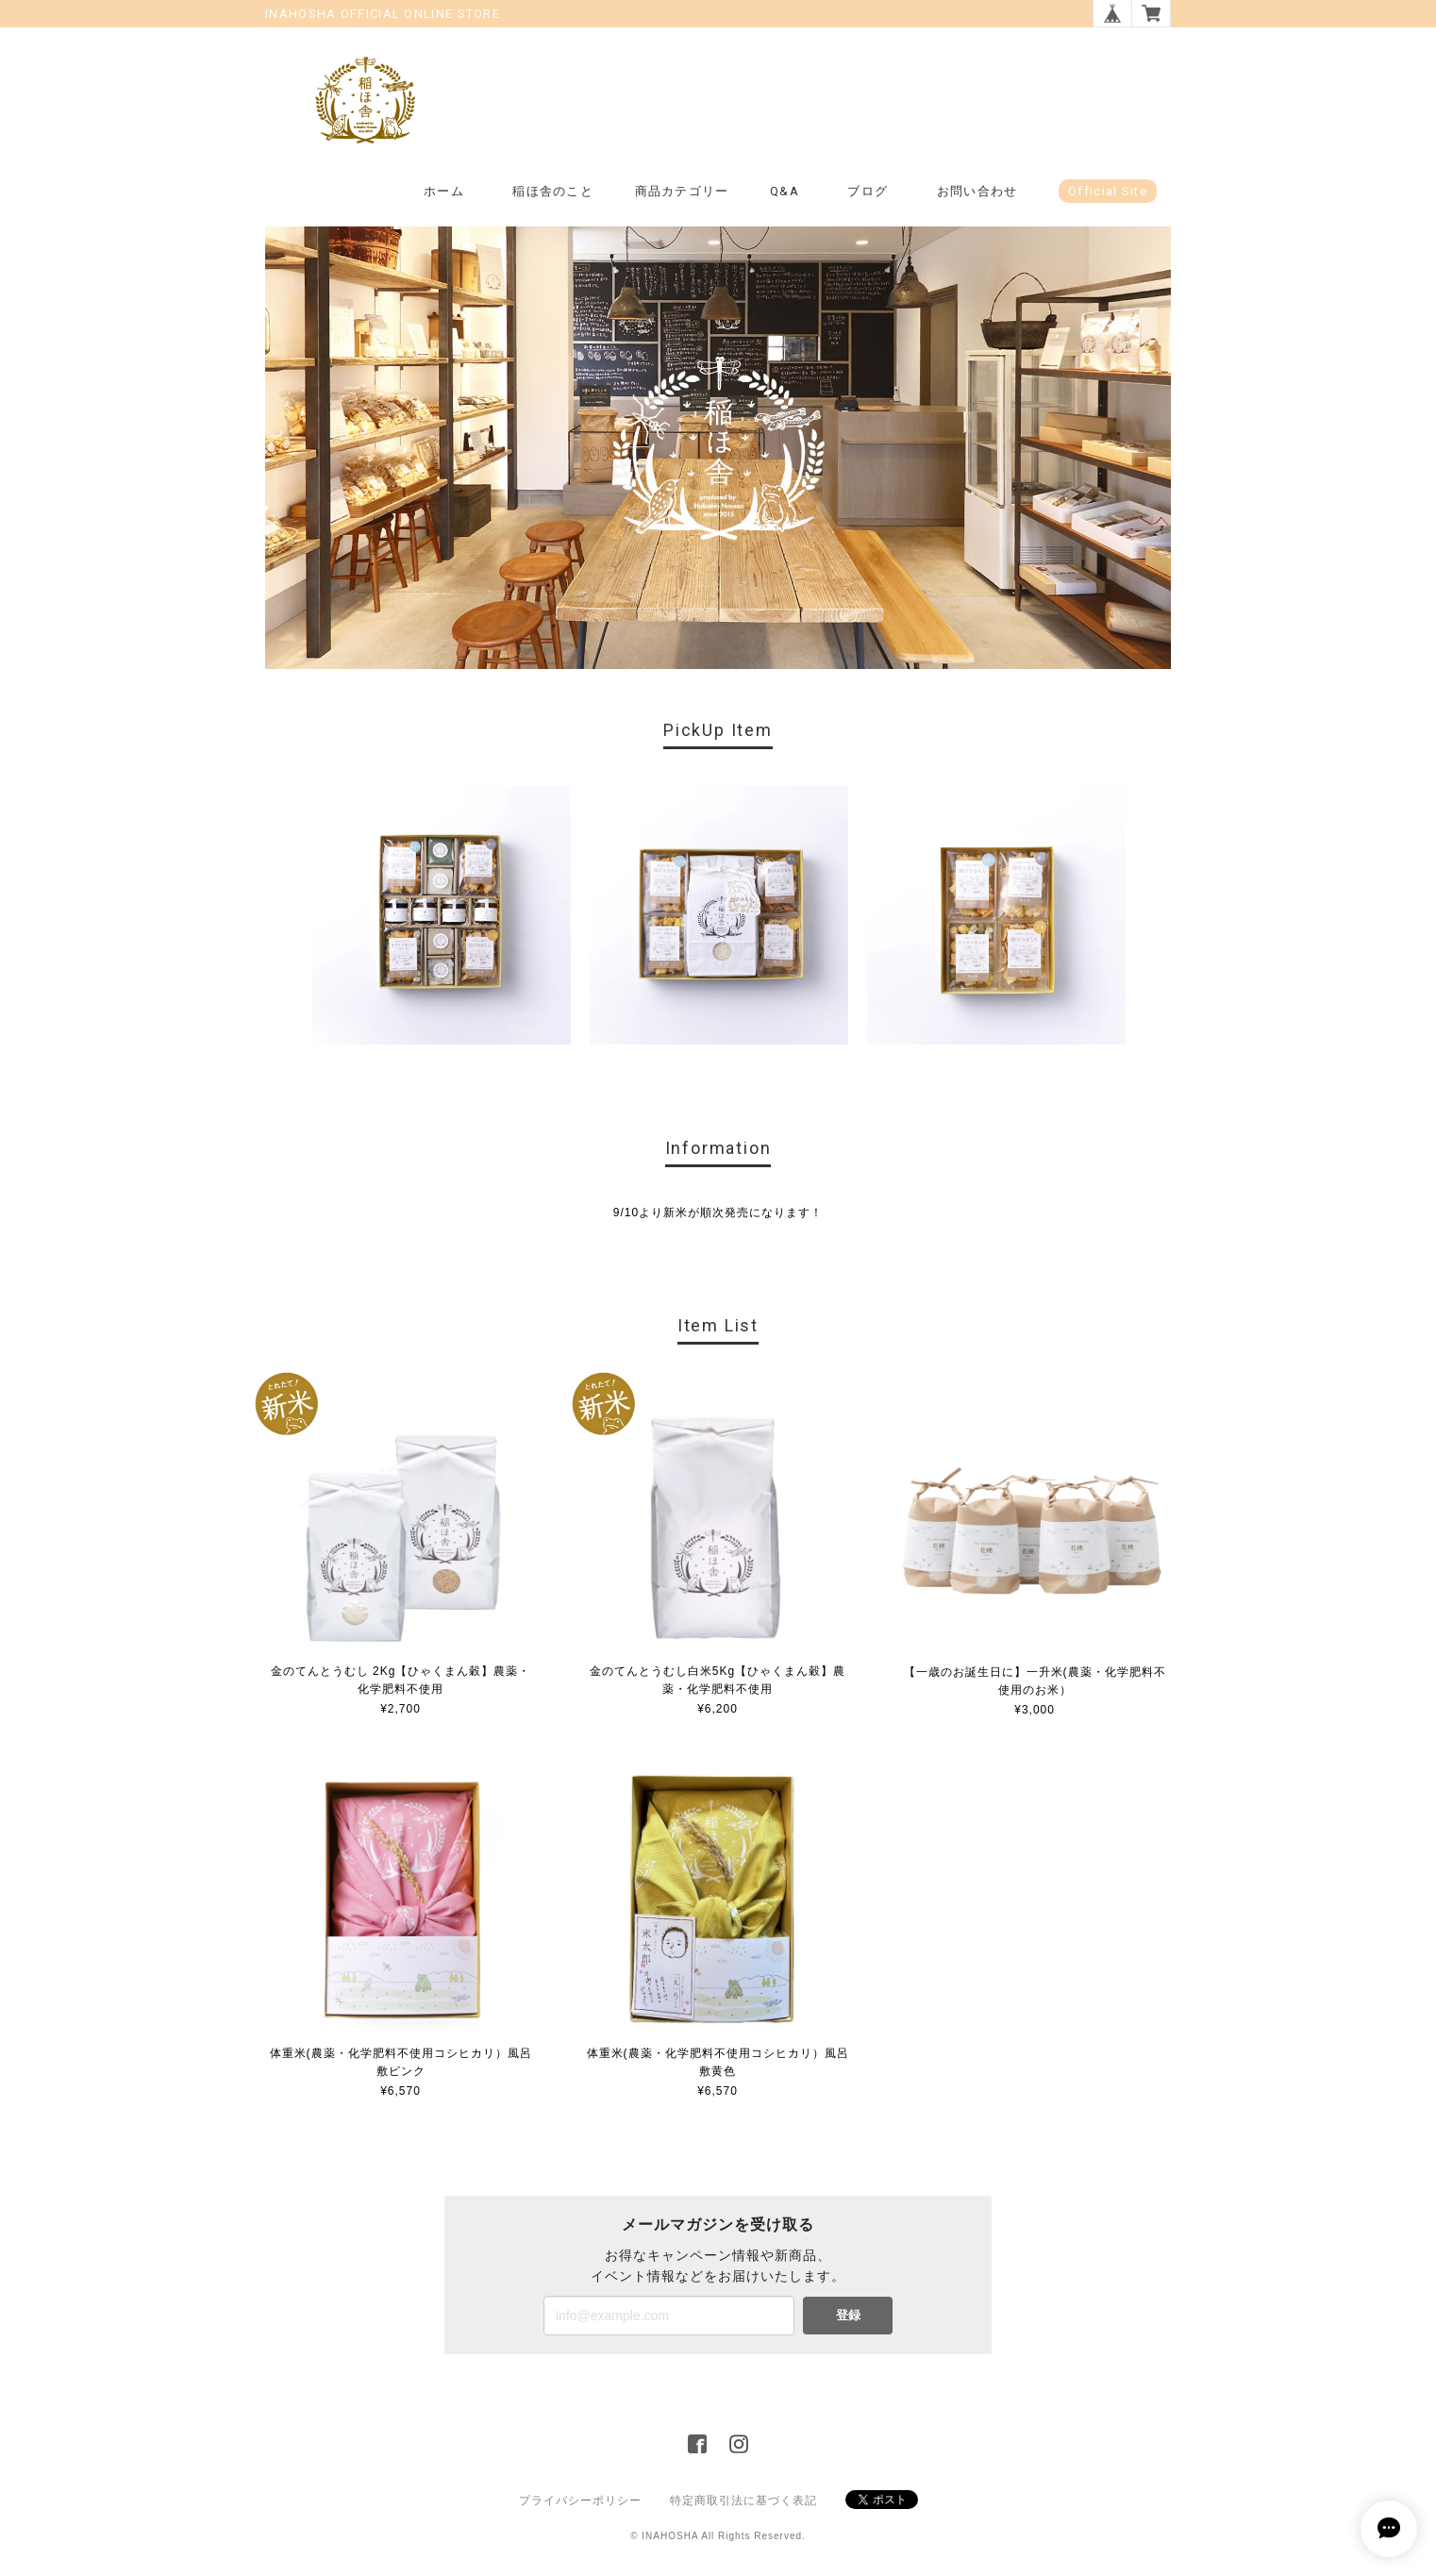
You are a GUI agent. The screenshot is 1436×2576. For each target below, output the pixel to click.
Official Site (1107, 191)
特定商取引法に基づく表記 (743, 2500)
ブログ (867, 191)
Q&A (784, 191)
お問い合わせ (977, 191)
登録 (848, 2315)
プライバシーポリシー (580, 2500)
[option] (441, 915)
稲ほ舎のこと (552, 191)
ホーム (444, 191)
